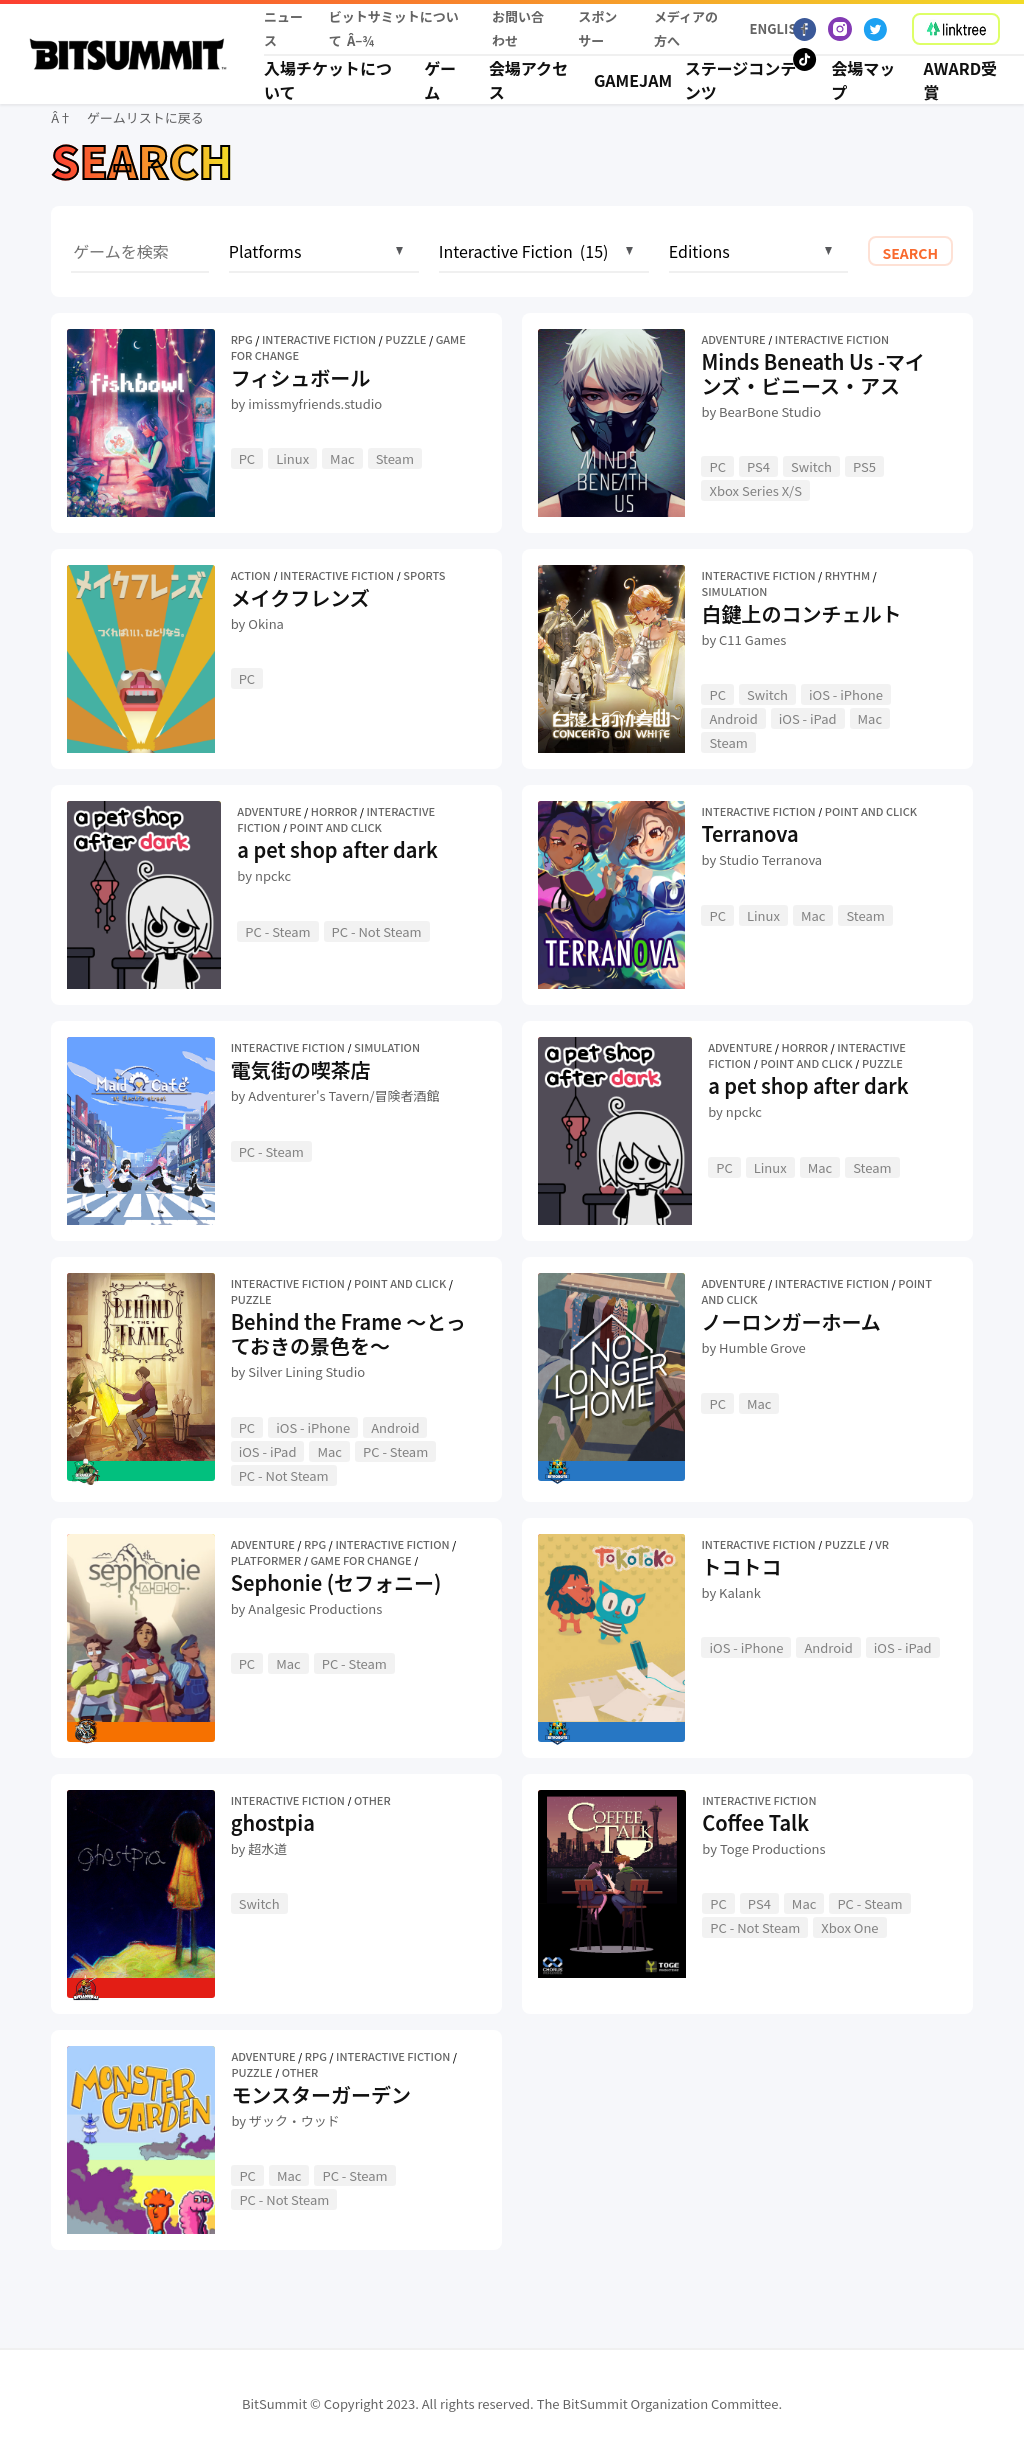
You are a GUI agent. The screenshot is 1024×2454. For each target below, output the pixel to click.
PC (247, 458)
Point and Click (336, 827)
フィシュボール (301, 377)
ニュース (283, 28)
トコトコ (741, 1566)
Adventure (733, 339)
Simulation (734, 591)
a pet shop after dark (337, 849)
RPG (242, 339)
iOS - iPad (808, 718)
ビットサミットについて (394, 28)
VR (882, 1544)
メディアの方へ (686, 28)
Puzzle (405, 339)
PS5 (864, 466)
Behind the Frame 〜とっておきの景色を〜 (348, 1333)
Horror (334, 811)
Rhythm (847, 575)
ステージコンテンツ (741, 80)
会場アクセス (528, 80)
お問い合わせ (518, 28)
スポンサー (597, 28)
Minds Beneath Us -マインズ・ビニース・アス (813, 373)
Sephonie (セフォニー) (336, 1582)
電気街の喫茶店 (301, 1069)
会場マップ (863, 80)
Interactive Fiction (319, 339)
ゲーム (440, 80)
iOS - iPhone (846, 694)
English (772, 28)
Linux (292, 458)
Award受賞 (961, 80)
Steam (395, 458)
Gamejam (627, 80)
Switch (811, 466)
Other (372, 1800)
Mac (342, 458)
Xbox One (849, 1927)
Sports (424, 575)
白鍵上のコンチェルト (801, 613)
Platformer (266, 1560)
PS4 (758, 466)
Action (251, 575)
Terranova (749, 833)
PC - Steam (277, 931)
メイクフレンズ (300, 597)
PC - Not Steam (377, 931)
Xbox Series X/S (755, 490)
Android (733, 718)
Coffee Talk (755, 1822)
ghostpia (273, 1822)
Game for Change (360, 1560)
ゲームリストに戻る (145, 117)
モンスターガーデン (321, 2094)
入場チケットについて (328, 80)
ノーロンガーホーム (790, 1321)
